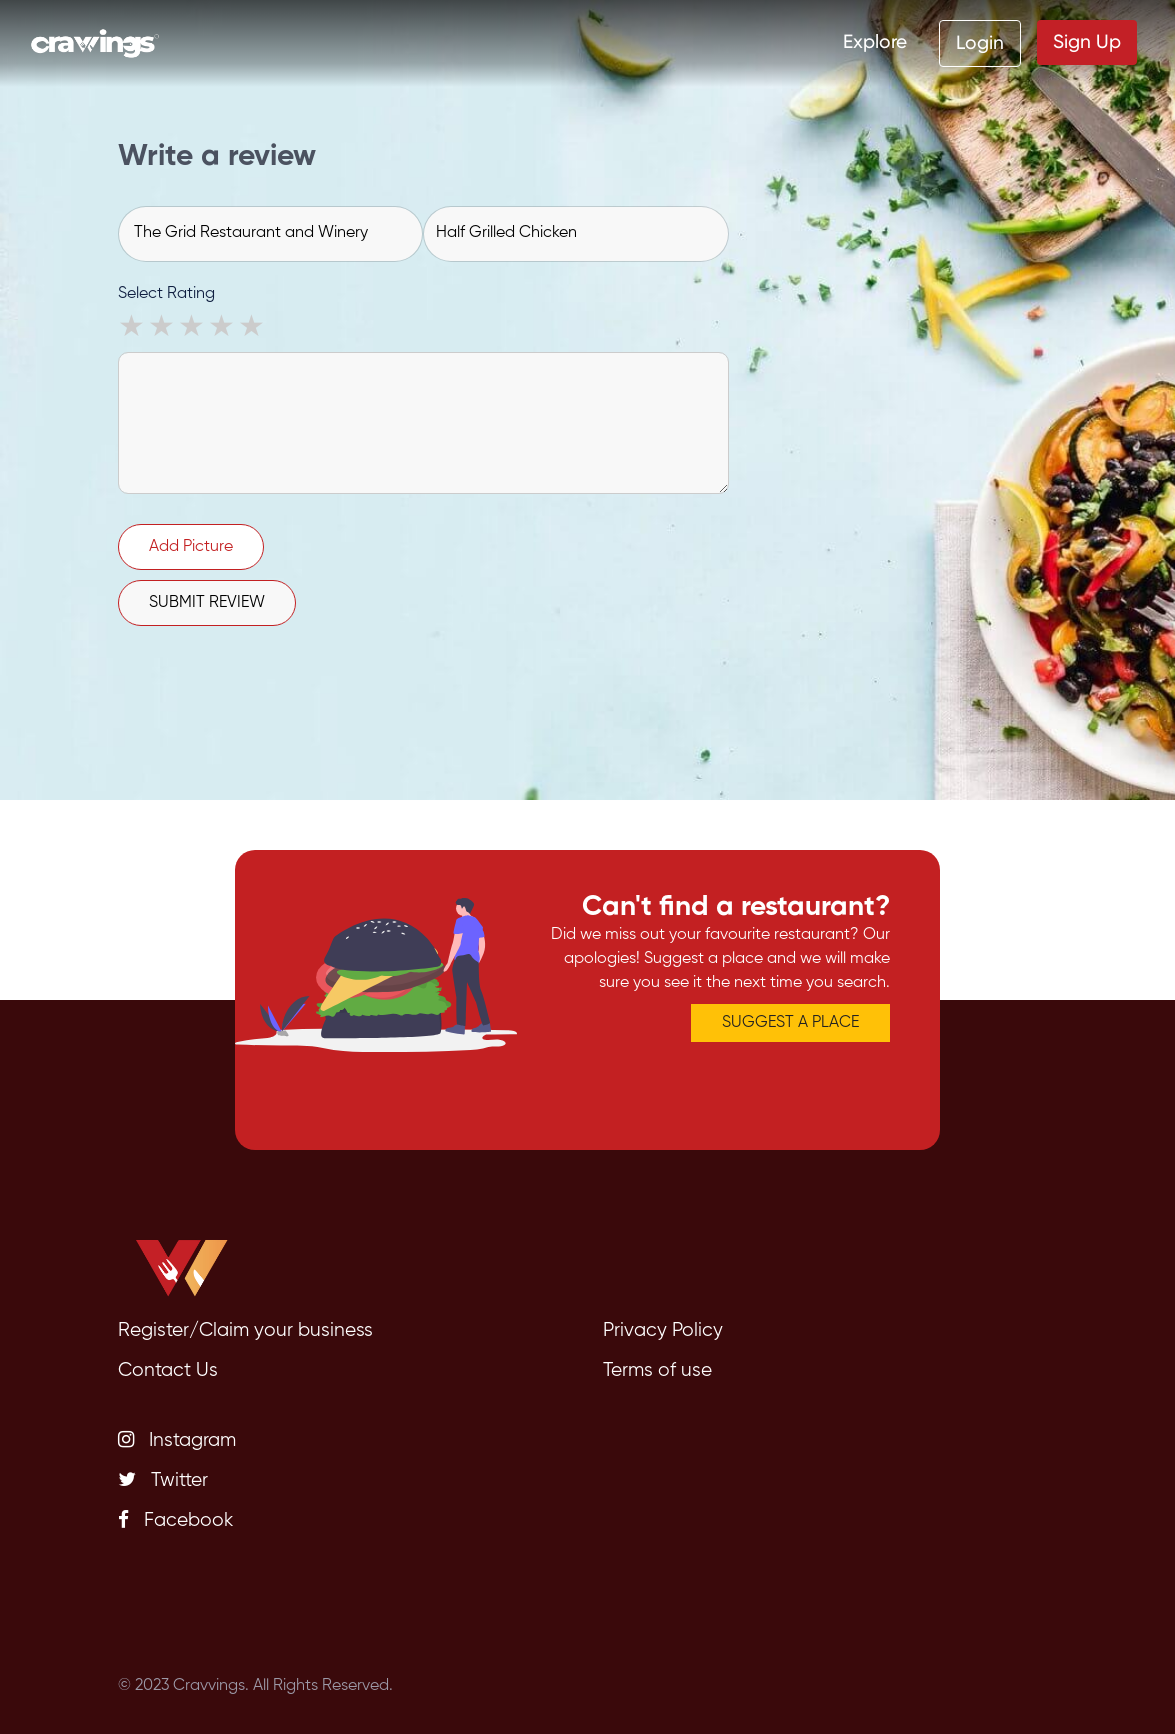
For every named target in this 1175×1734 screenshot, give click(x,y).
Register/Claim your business (245, 1330)
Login (980, 42)
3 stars (193, 329)
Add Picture (191, 547)
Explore (875, 41)
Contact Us (168, 1370)
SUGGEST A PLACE (790, 1023)
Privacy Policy (663, 1330)
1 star (133, 329)
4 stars (223, 329)
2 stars (163, 329)
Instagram (177, 1440)
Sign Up (1087, 41)
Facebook (175, 1520)
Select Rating (166, 294)
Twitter (163, 1480)
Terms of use (657, 1370)
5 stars (253, 329)
